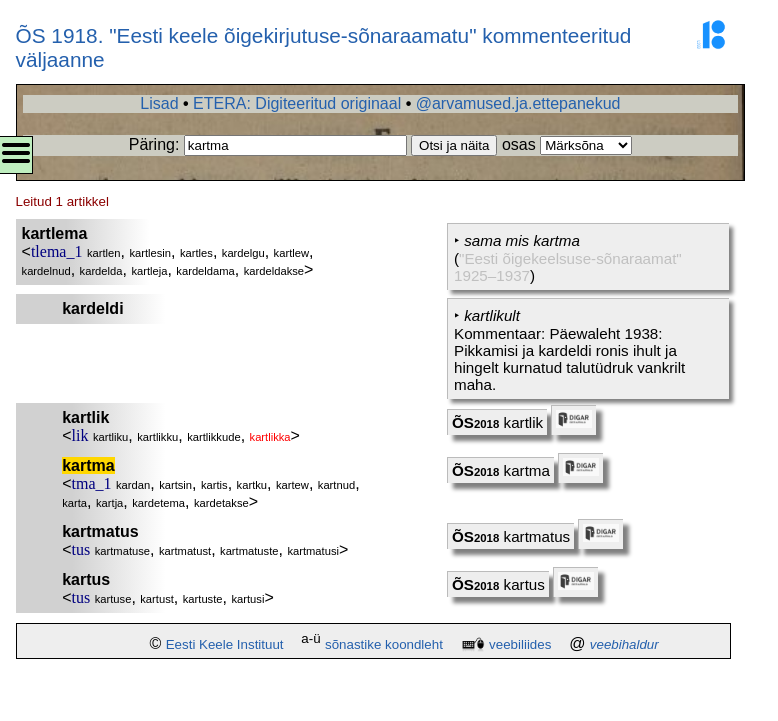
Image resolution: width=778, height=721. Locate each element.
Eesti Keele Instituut (225, 644)
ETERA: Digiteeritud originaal (297, 103)
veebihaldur (624, 644)
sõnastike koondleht (384, 644)
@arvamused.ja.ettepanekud (518, 103)
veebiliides (520, 644)
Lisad (159, 103)
